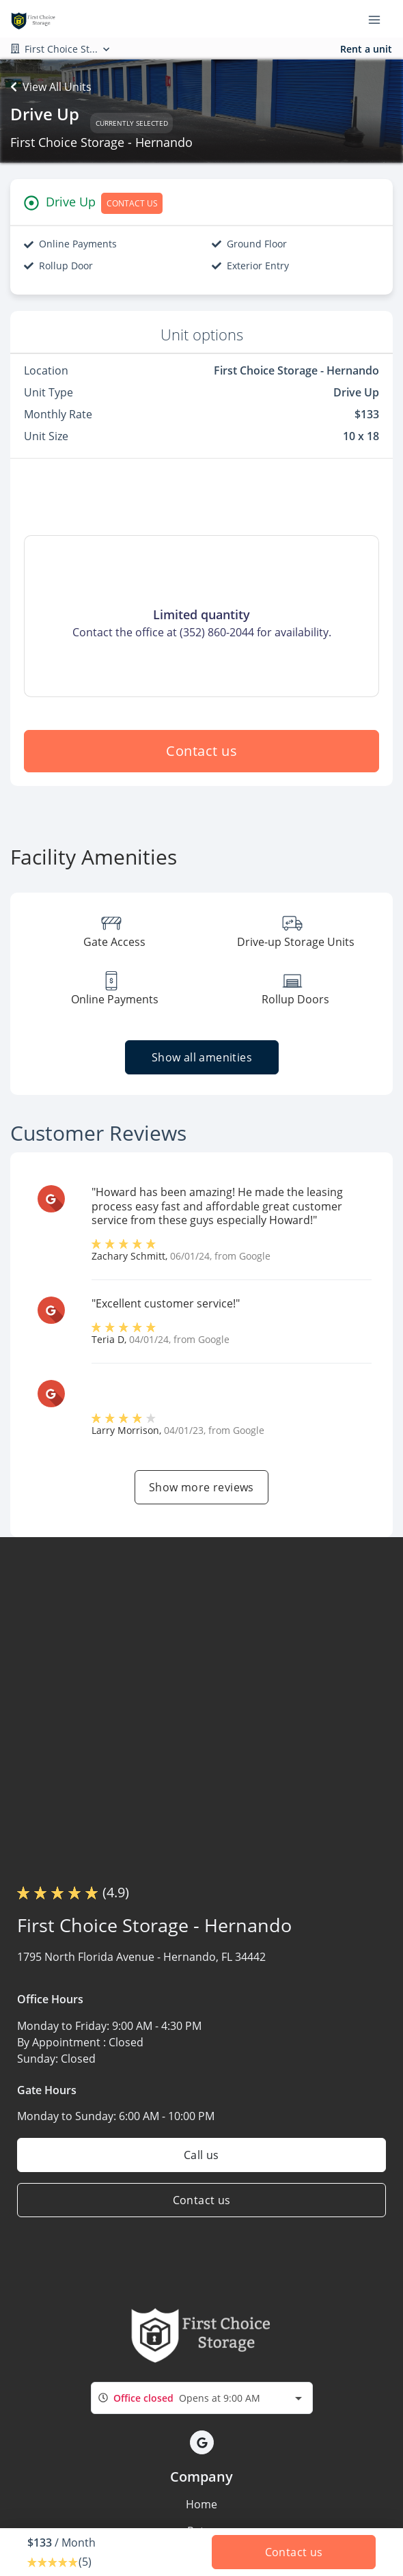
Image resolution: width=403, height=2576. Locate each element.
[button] (202, 2442)
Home (201, 2504)
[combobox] (202, 2398)
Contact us (201, 751)
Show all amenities (201, 1057)
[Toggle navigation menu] (379, 19)
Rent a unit (366, 48)
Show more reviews (201, 1487)
